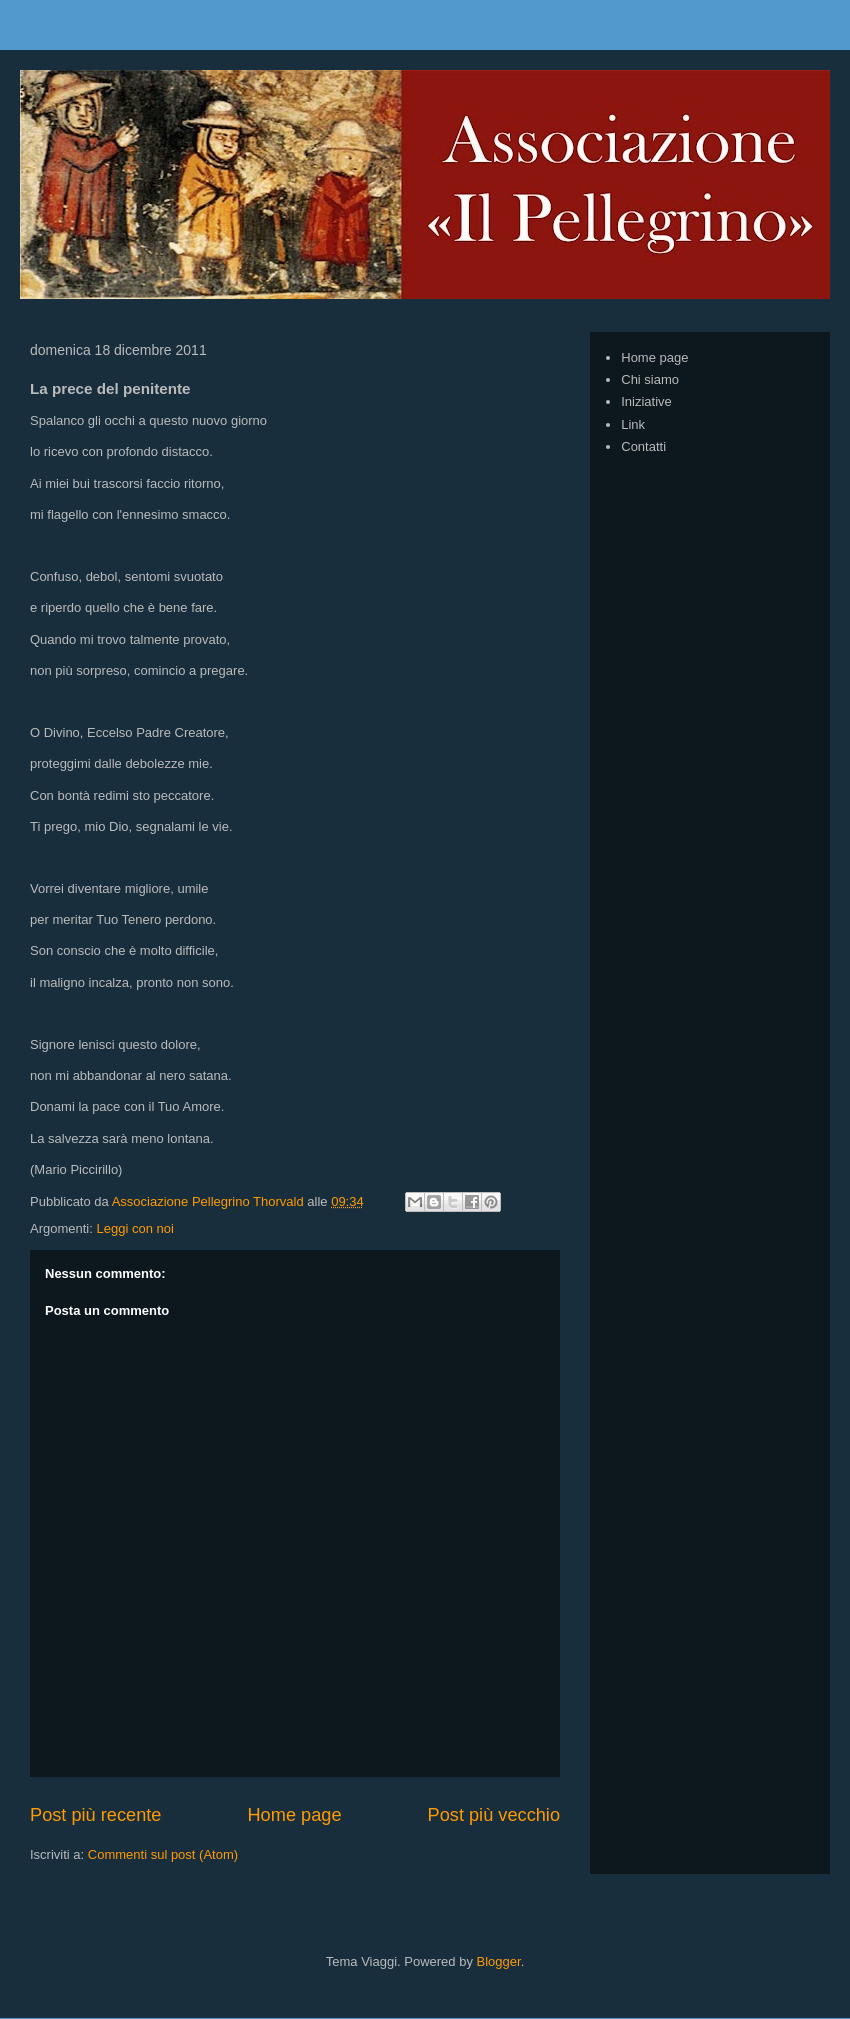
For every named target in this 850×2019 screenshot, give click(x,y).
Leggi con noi (134, 1228)
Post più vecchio (494, 1815)
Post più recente (95, 1815)
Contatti (643, 446)
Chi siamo (650, 379)
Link (633, 424)
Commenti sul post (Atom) (163, 1854)
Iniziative (646, 401)
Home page (294, 1815)
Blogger (499, 1961)
